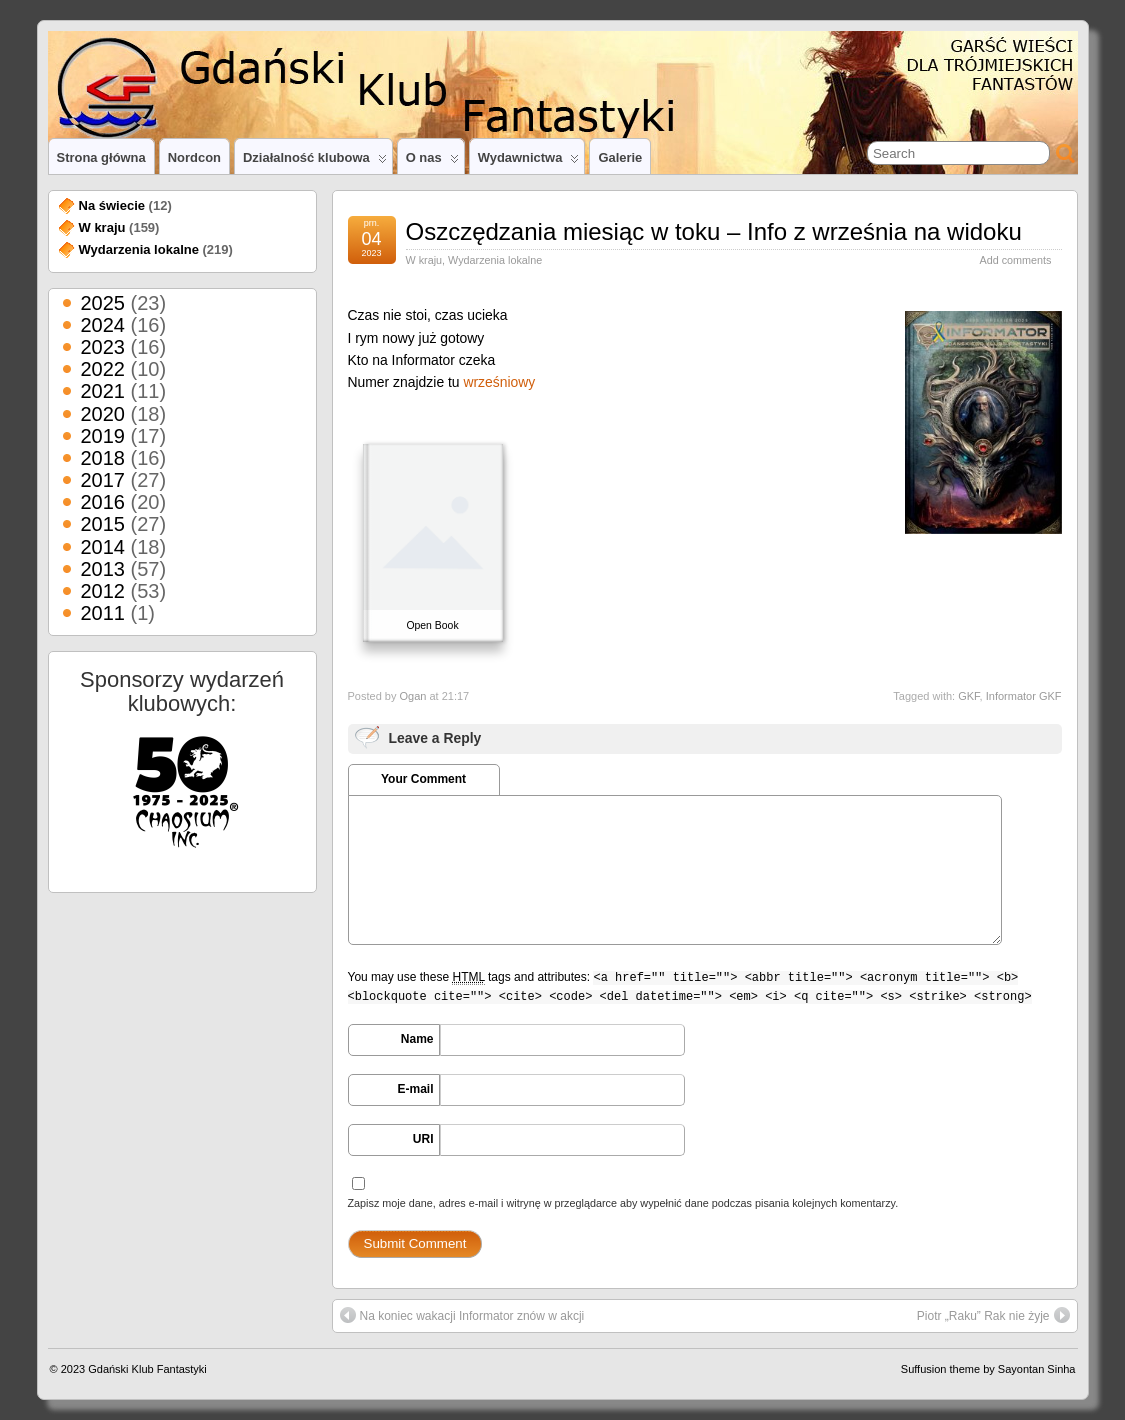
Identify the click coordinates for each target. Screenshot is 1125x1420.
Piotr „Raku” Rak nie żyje (993, 1315)
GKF (968, 696)
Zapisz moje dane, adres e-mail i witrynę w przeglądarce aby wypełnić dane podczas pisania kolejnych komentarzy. (623, 1203)
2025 (103, 303)
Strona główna (101, 157)
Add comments (1015, 260)
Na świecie (112, 205)
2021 (103, 391)
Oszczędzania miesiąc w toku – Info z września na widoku (714, 231)
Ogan (412, 696)
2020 (103, 414)
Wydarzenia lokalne (495, 260)
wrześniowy (499, 382)
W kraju (424, 260)
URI (423, 1139)
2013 (103, 569)
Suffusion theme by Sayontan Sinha (988, 1369)
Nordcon (194, 157)
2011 (103, 613)
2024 (103, 325)
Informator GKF (1024, 696)
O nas (432, 162)
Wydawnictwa (529, 162)
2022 (103, 369)
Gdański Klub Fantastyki (147, 1369)
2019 (103, 436)
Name (417, 1039)
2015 (103, 524)
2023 (103, 347)
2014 (103, 547)
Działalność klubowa (315, 162)
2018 (103, 458)
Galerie (620, 157)
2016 (103, 502)
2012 (103, 591)
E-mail (415, 1089)
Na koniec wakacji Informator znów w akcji (462, 1315)
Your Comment (423, 779)
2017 (103, 480)
